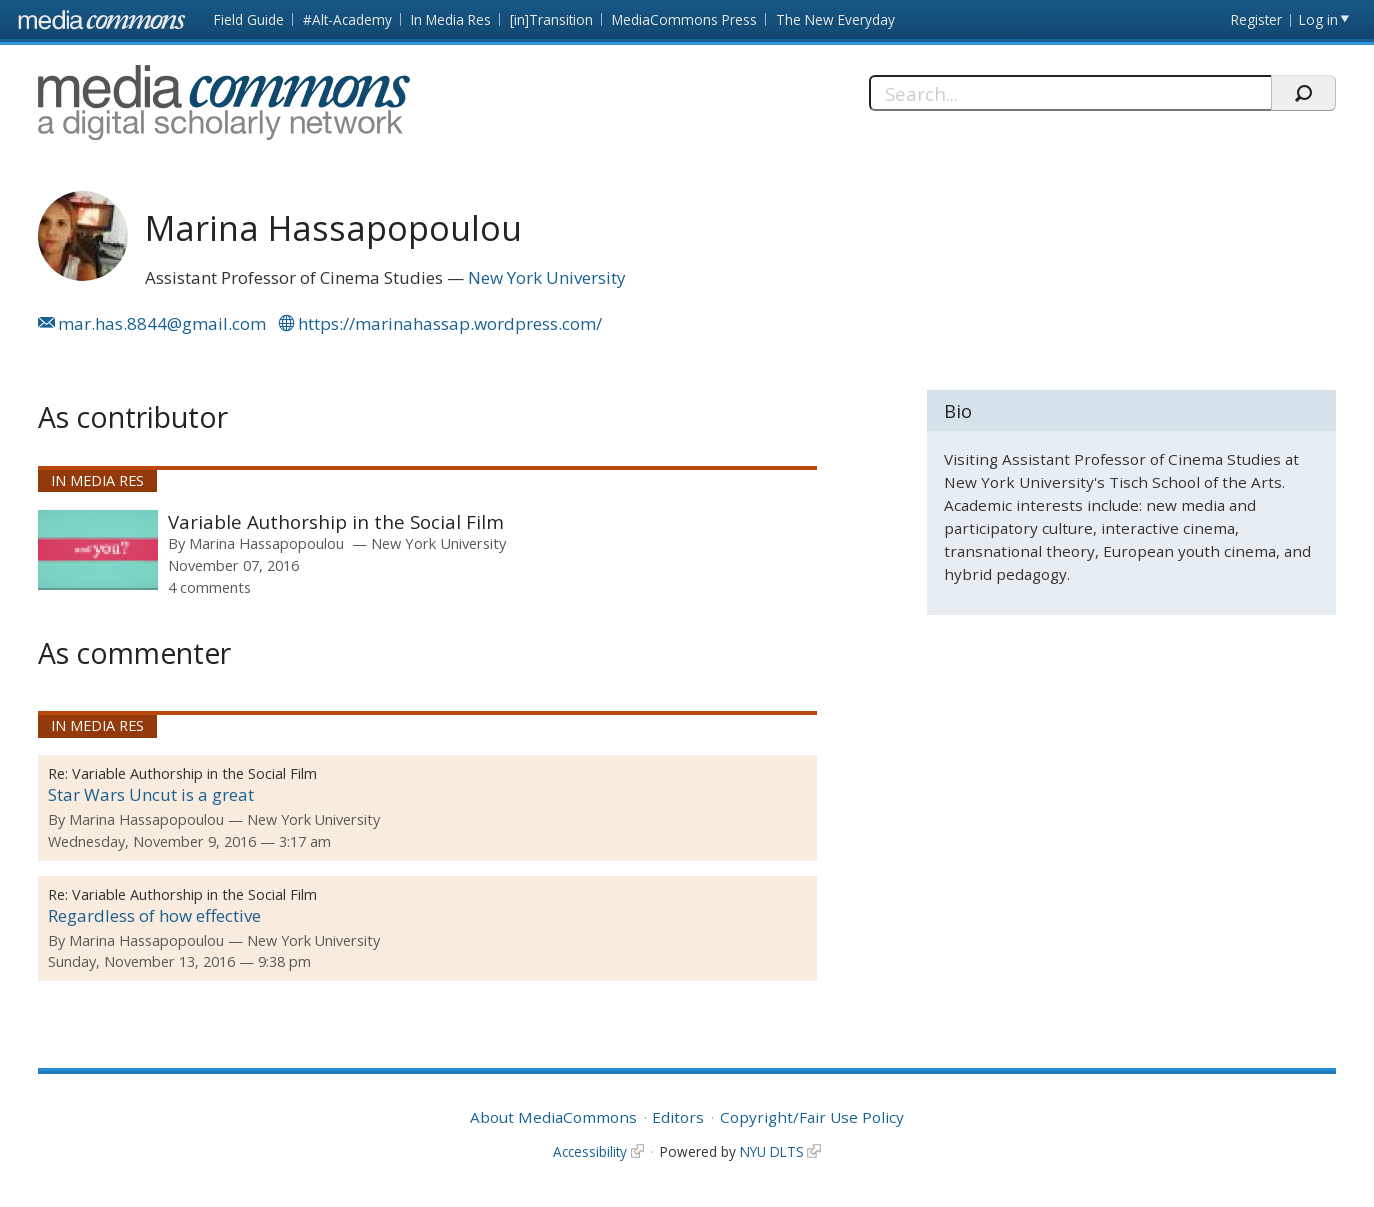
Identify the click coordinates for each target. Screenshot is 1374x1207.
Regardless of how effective (154, 915)
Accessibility (590, 1151)
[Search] (1070, 93)
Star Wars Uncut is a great (151, 794)
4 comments (209, 587)
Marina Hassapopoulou (266, 543)
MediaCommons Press (684, 19)
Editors (678, 1117)
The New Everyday (835, 19)
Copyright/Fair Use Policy (812, 1117)
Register (1256, 19)
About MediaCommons (553, 1117)
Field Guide (249, 19)
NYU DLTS (772, 1151)
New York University (547, 277)
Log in (1318, 19)
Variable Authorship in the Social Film (336, 521)
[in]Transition (551, 19)
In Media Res (451, 19)
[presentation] (98, 550)
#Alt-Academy (347, 19)
